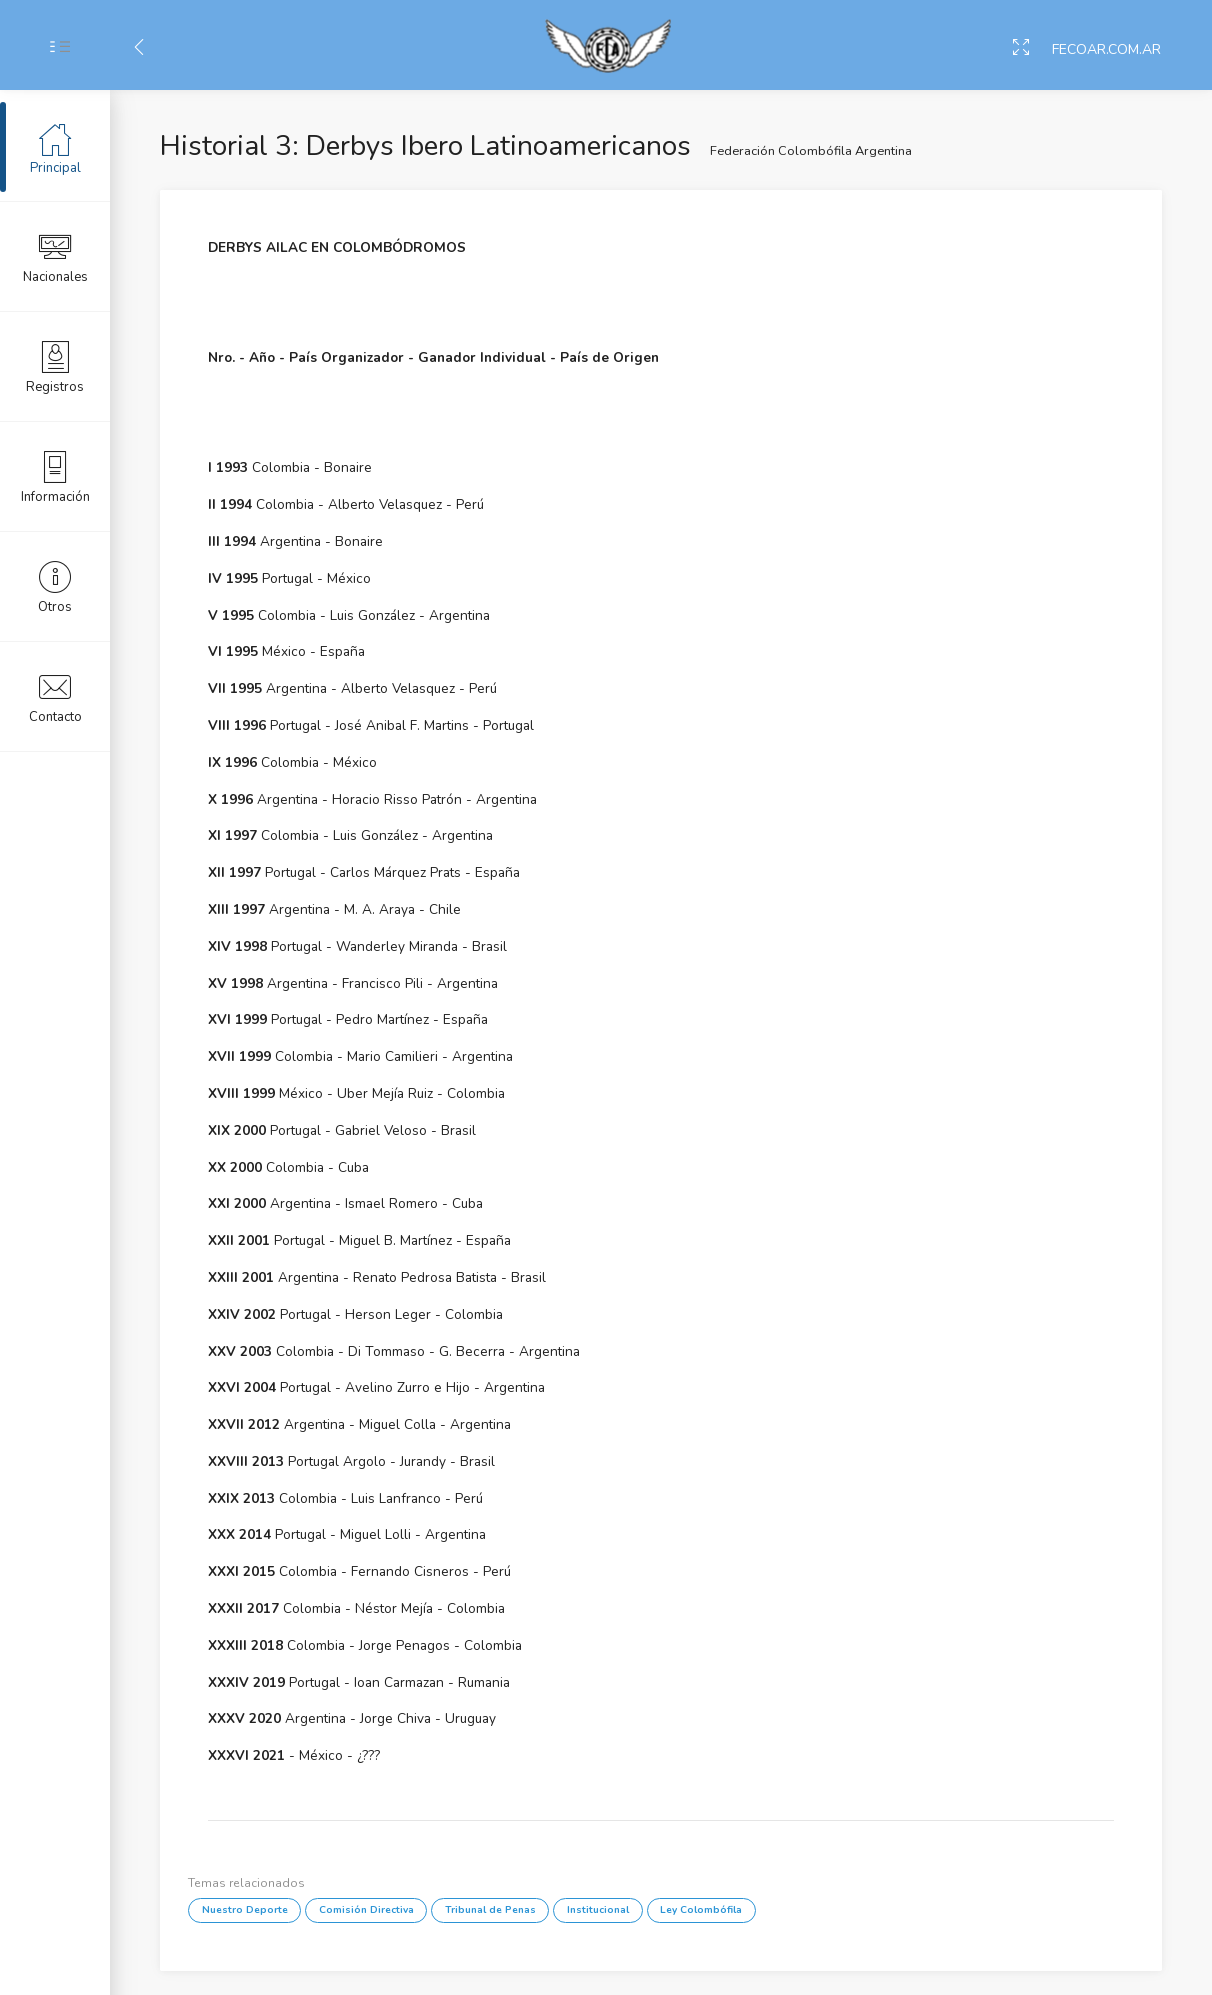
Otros (55, 586)
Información (55, 476)
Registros (55, 366)
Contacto (55, 696)
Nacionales (55, 256)
